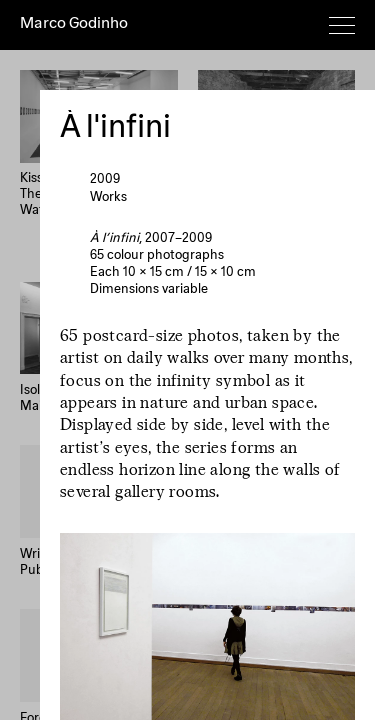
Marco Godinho (74, 24)
